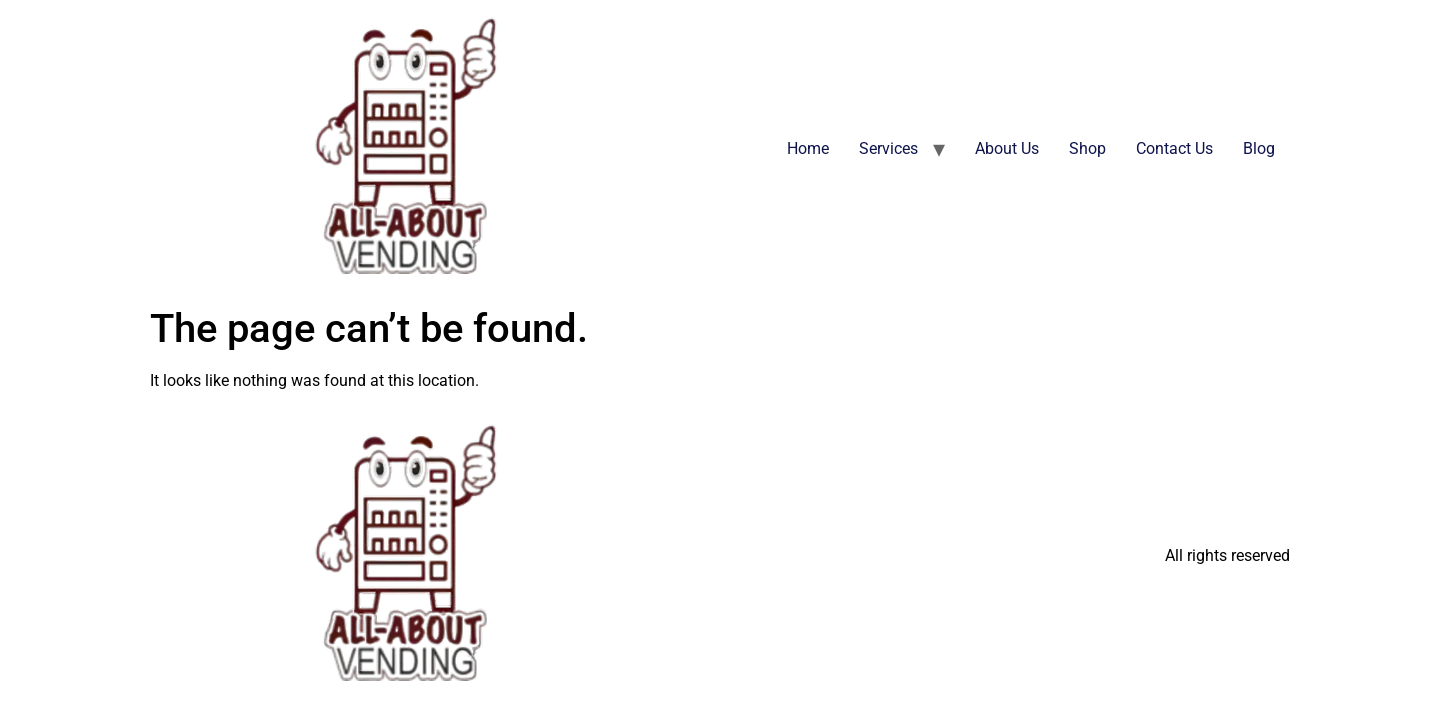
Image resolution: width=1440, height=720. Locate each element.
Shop (1087, 148)
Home (808, 148)
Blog (1259, 148)
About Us (1007, 148)
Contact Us (1174, 148)
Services (888, 148)
